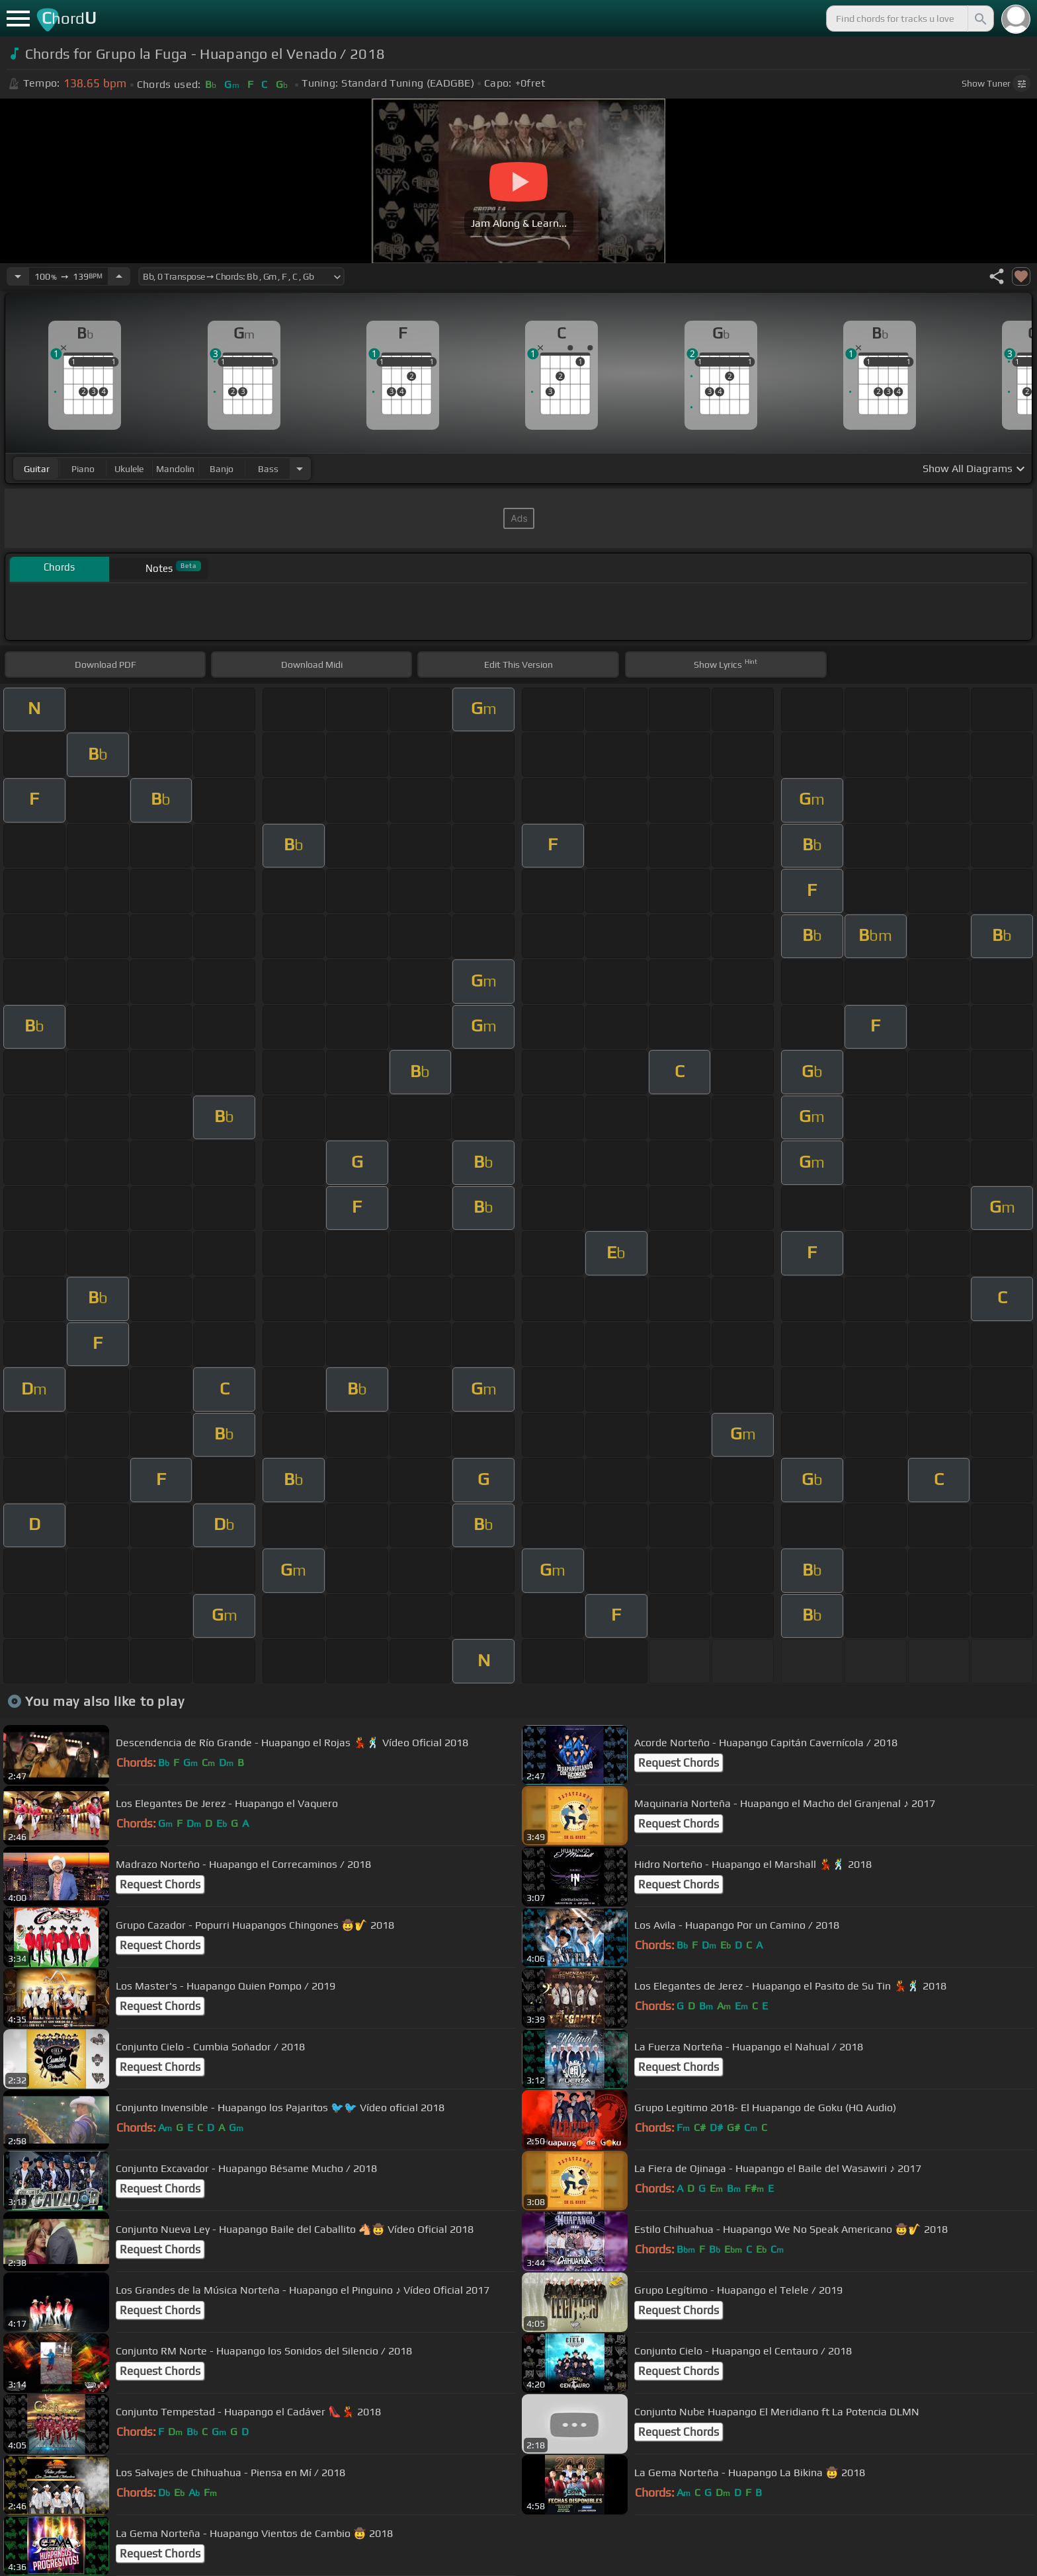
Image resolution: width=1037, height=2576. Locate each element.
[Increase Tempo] (119, 276)
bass (268, 468)
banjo (221, 468)
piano (83, 468)
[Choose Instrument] (300, 468)
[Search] (979, 18)
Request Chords (678, 1762)
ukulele (129, 468)
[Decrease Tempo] (18, 276)
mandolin (175, 468)
